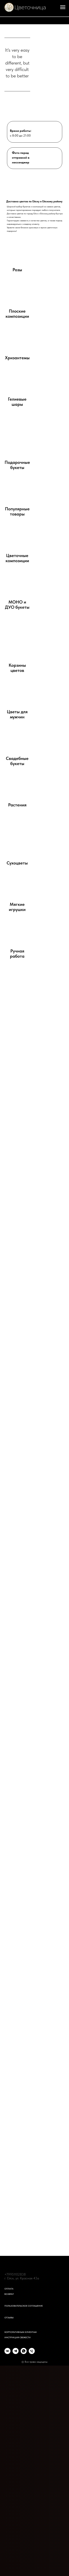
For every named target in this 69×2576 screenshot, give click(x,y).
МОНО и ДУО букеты (17, 604)
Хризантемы (17, 357)
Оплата (8, 2288)
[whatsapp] (24, 2353)
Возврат (9, 2294)
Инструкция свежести (17, 2337)
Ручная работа (17, 953)
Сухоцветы (17, 863)
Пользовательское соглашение (23, 2306)
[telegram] (16, 2353)
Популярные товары (17, 511)
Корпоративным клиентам (20, 2332)
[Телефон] (32, 2353)
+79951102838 (15, 2274)
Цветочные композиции (17, 558)
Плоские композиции (17, 314)
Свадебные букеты (17, 761)
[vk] (7, 2353)
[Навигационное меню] (62, 7)
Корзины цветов (17, 668)
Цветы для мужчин (17, 714)
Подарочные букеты (17, 465)
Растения (17, 805)
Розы (17, 269)
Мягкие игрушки (17, 907)
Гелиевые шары (17, 402)
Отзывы (9, 2317)
